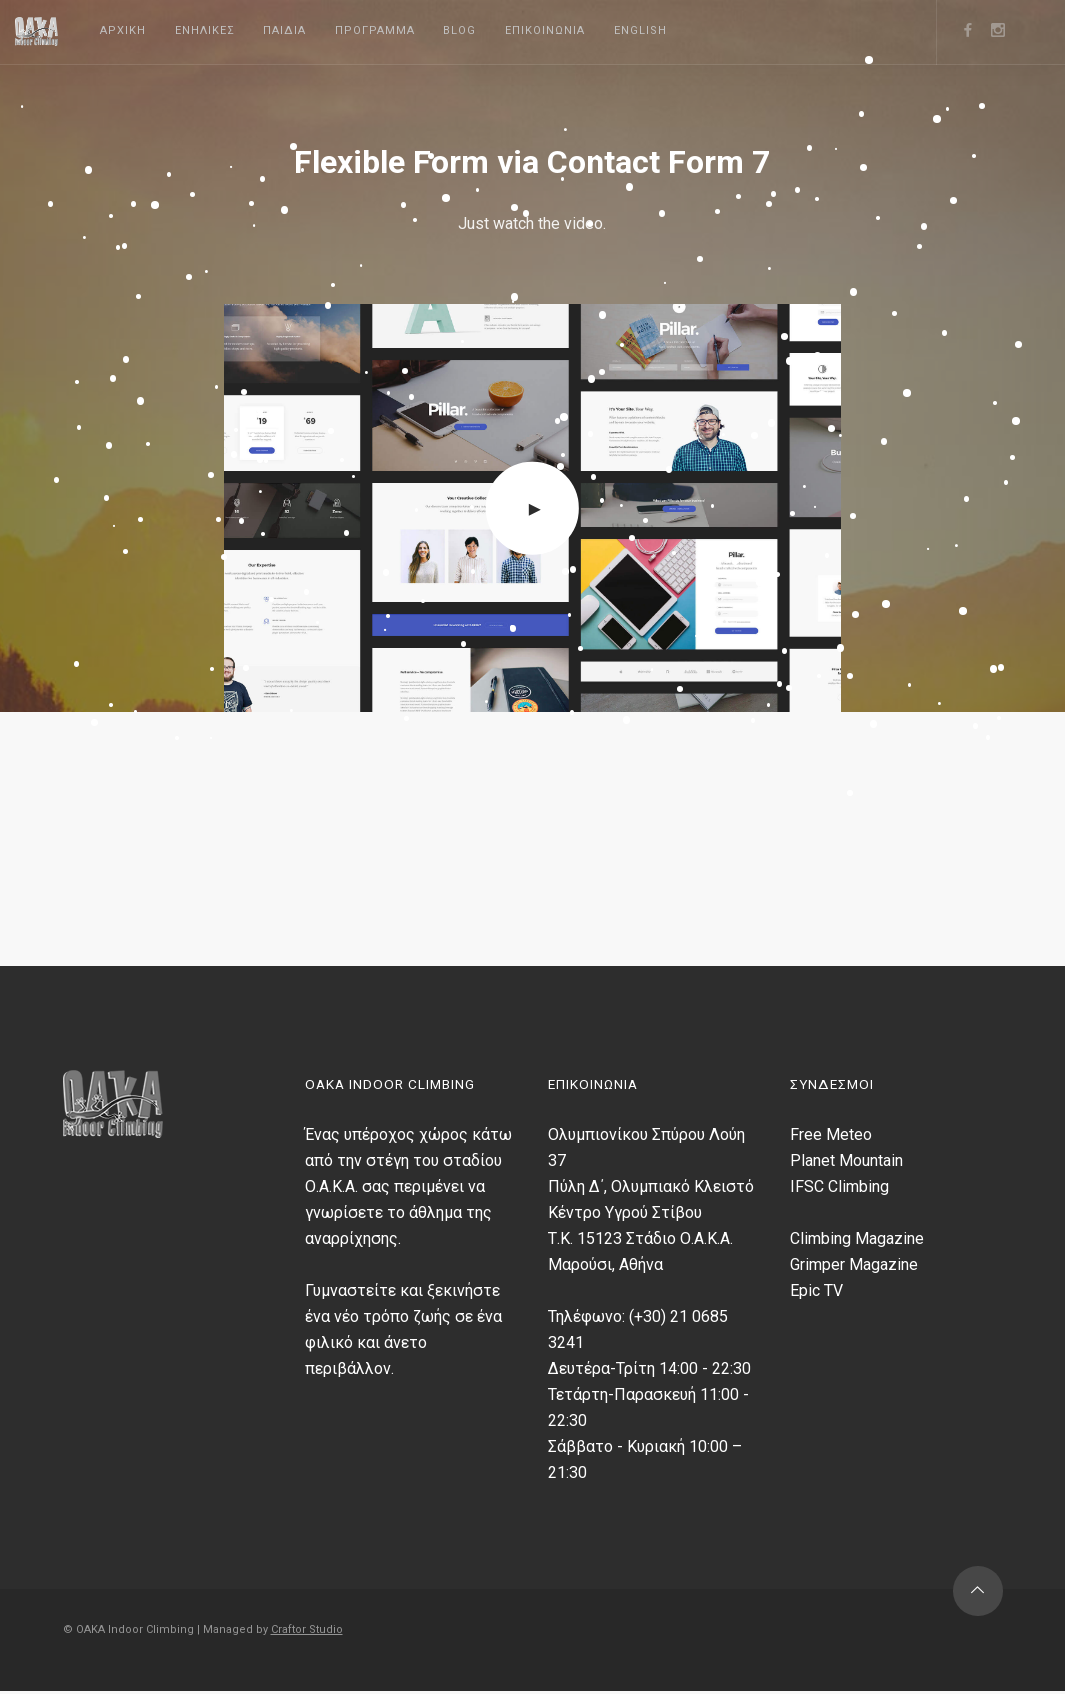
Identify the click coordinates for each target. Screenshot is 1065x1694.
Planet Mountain (846, 1160)
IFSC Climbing (839, 1186)
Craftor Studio (307, 1630)
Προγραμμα (375, 30)
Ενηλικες (205, 30)
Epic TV (816, 1290)
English (640, 30)
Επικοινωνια (545, 30)
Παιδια (284, 30)
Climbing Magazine (857, 1238)
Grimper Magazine (854, 1264)
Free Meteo (831, 1134)
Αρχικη (123, 30)
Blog (459, 30)
